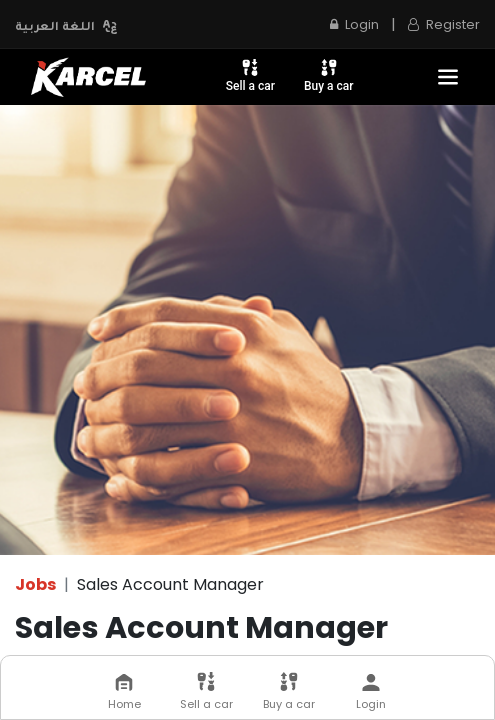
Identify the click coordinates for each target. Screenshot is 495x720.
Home (124, 692)
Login (354, 24)
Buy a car (329, 75)
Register (444, 24)
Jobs (35, 584)
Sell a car (250, 75)
